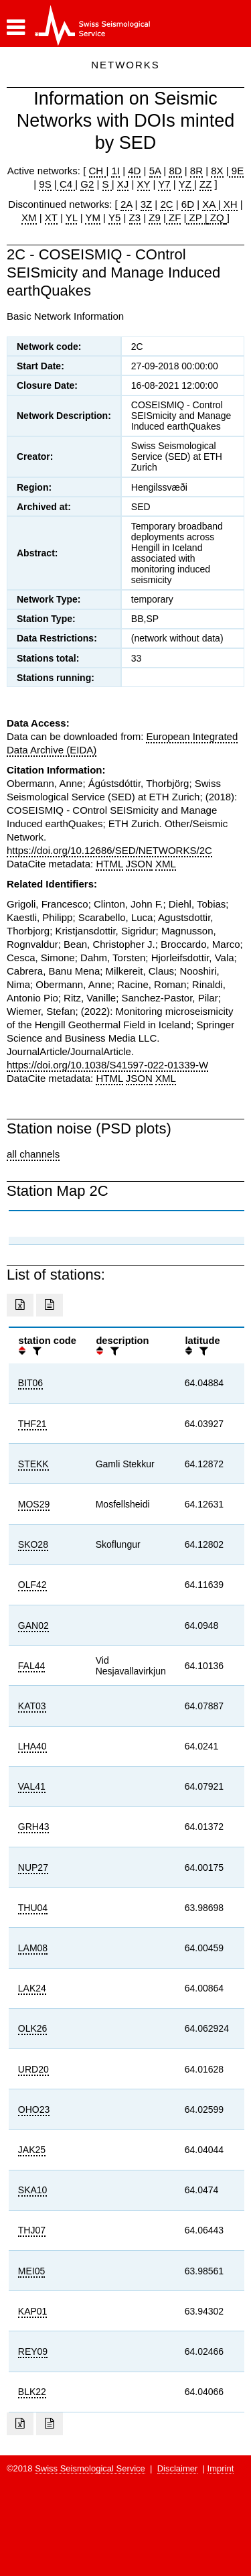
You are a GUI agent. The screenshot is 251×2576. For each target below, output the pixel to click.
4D (134, 170)
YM (92, 217)
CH (97, 170)
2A (126, 204)
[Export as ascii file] (49, 1305)
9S (45, 184)
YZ (186, 184)
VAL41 (32, 1786)
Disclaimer (177, 2468)
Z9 (155, 217)
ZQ (215, 217)
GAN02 (33, 1625)
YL (72, 217)
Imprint (220, 2468)
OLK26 (33, 2028)
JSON (139, 863)
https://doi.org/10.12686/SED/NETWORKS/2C (109, 850)
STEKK (33, 1464)
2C (166, 204)
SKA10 (33, 2190)
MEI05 (31, 2271)
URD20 (33, 2069)
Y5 (114, 217)
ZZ (205, 184)
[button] (16, 27)
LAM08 (33, 1948)
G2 (87, 184)
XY (144, 184)
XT (51, 217)
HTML (109, 863)
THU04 (33, 1907)
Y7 (164, 184)
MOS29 (34, 1504)
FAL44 (31, 1665)
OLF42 (32, 1584)
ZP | (196, 217)
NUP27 (33, 1867)
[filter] (35, 1351)
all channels (33, 1154)
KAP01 (33, 2311)
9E (236, 170)
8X (217, 170)
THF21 (32, 1423)
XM (29, 217)
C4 (66, 184)
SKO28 (33, 1544)
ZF (173, 217)
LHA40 (32, 1746)
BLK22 (32, 2391)
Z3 (135, 217)
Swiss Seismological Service (90, 2468)
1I (115, 170)
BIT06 (30, 1382)
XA (210, 204)
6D (187, 204)
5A (155, 170)
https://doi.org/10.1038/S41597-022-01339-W (107, 1064)
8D (175, 170)
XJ (123, 184)
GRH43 (34, 1826)
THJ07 (32, 2230)
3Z (147, 204)
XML (165, 863)
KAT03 (32, 1706)
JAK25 (32, 2149)
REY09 (33, 2351)
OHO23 (34, 2109)
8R (196, 170)
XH (229, 204)
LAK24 (32, 1988)
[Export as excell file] (20, 1305)
